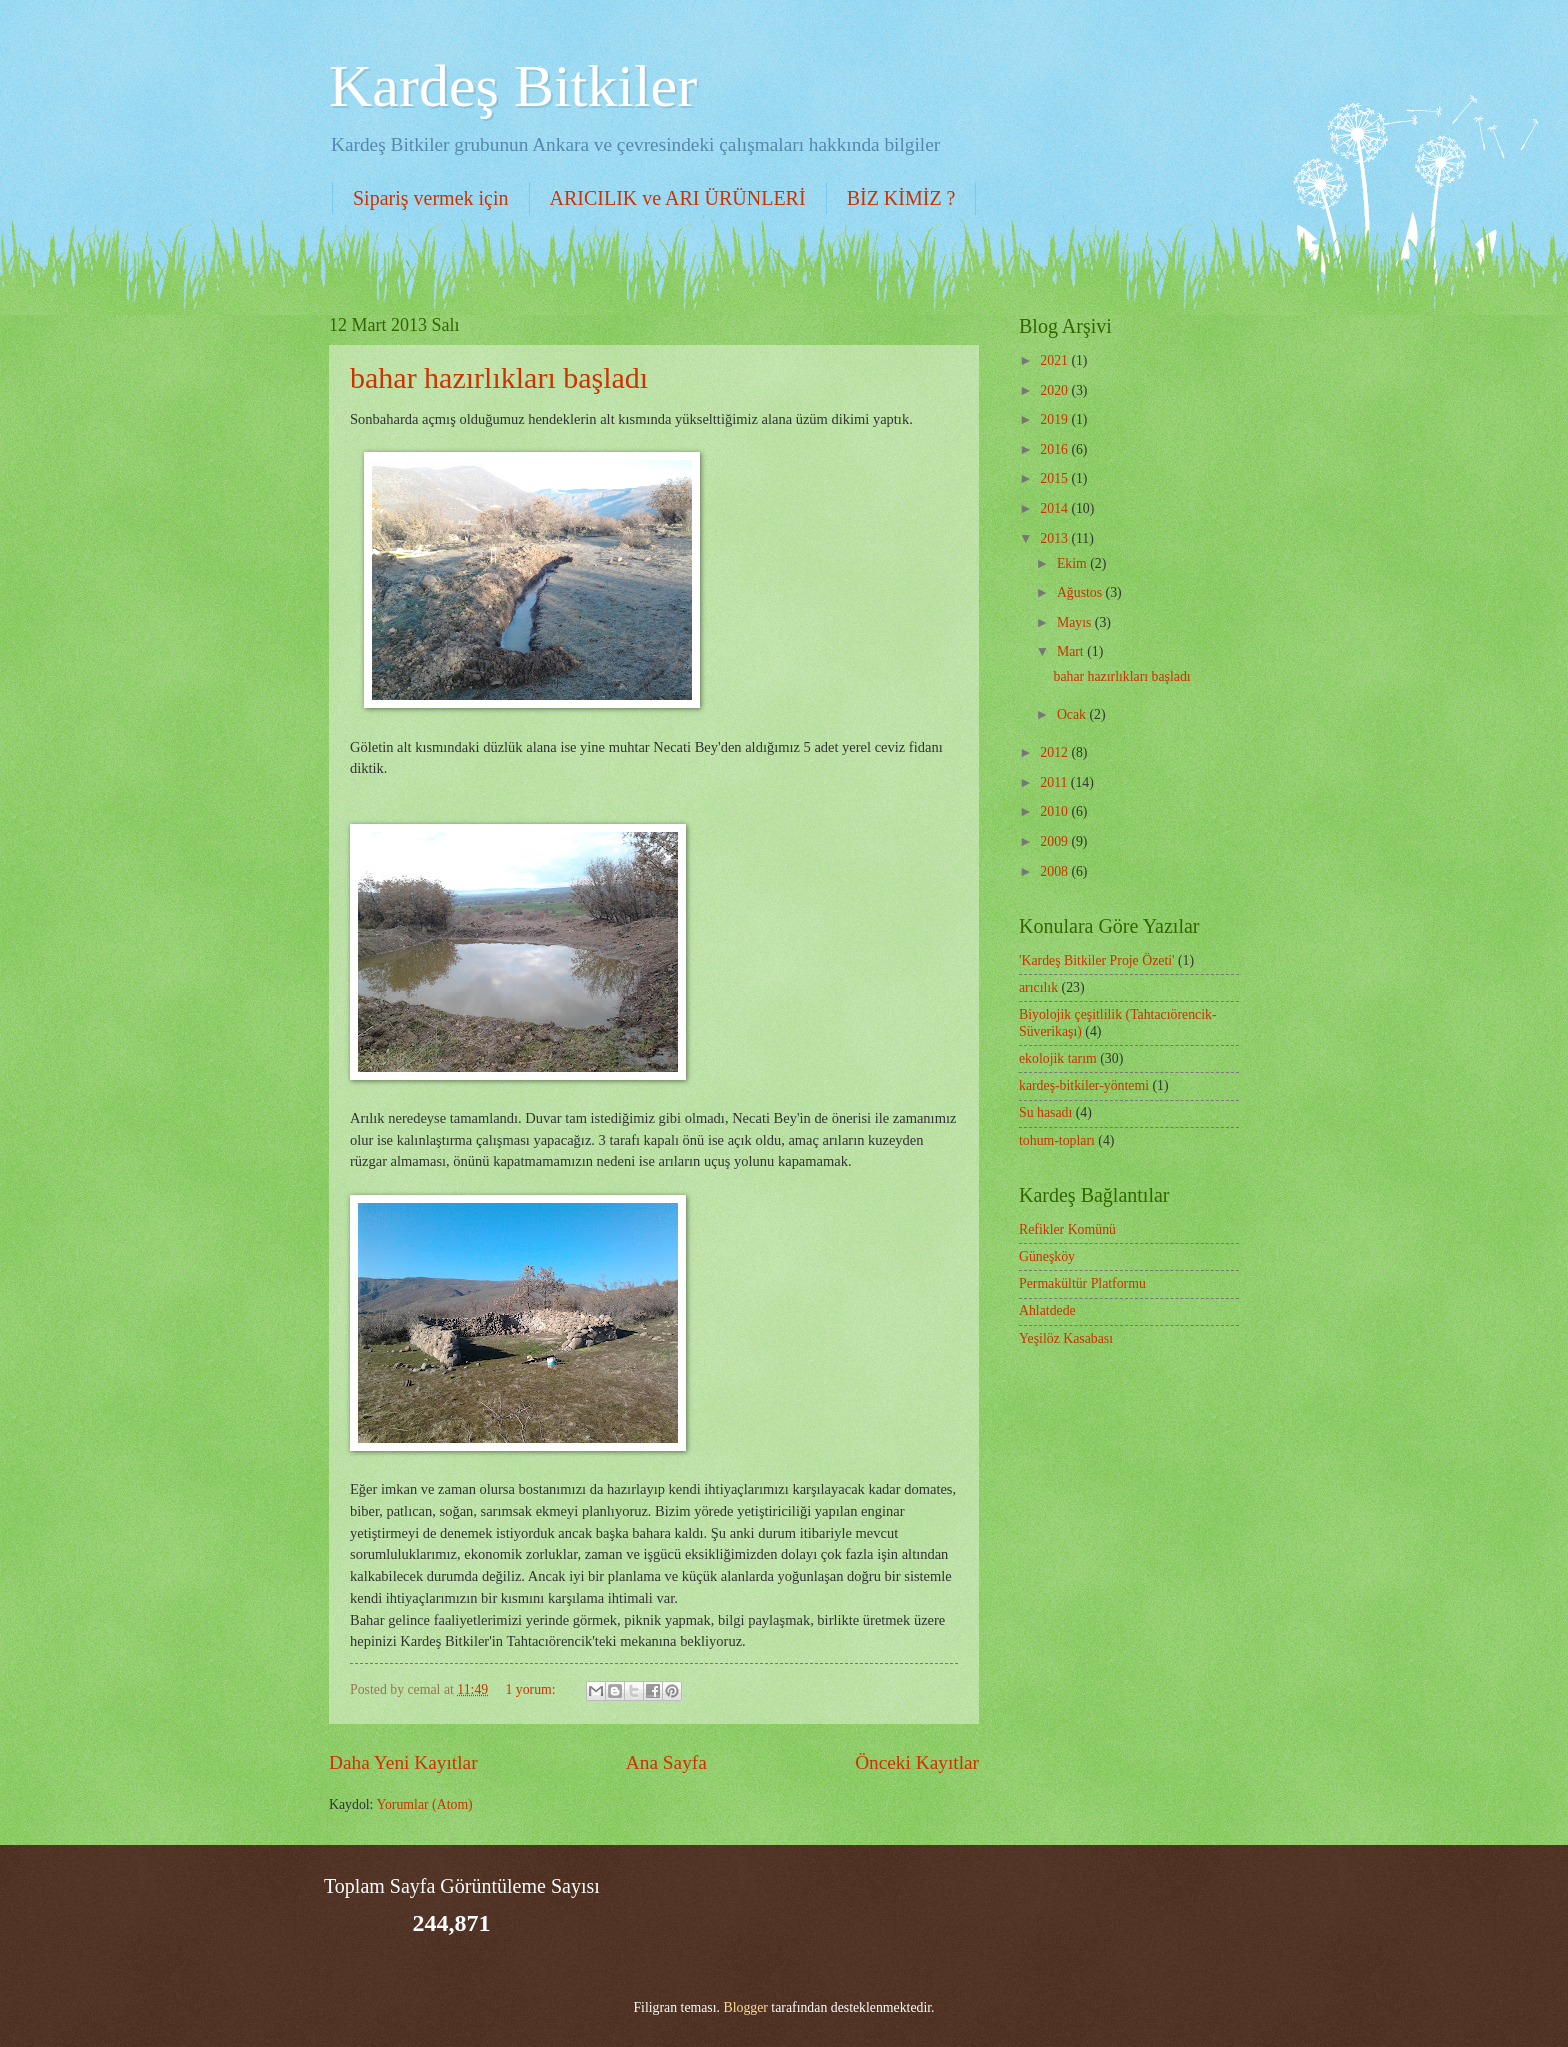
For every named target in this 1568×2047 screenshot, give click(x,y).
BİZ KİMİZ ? (901, 198)
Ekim (1073, 563)
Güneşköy (1047, 1256)
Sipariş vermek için (431, 198)
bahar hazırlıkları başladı (499, 377)
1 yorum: (532, 1689)
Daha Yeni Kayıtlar (403, 1762)
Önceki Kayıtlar (917, 1762)
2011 (1055, 782)
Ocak (1073, 714)
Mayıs (1076, 622)
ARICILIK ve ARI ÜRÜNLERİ (678, 198)
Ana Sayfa (666, 1762)
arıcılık (1038, 987)
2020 (1055, 390)
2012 (1055, 752)
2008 (1055, 871)
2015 (1055, 478)
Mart (1072, 651)
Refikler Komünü (1067, 1229)
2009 (1055, 841)
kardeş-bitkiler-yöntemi (1084, 1085)
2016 (1055, 449)
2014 (1055, 508)
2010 (1055, 811)
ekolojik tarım (1058, 1058)
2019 (1055, 419)
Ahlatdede (1047, 1310)
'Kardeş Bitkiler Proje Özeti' (1097, 960)
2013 (1055, 538)
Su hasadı (1045, 1112)
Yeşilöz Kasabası (1066, 1338)
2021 (1055, 360)
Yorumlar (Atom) (424, 1804)
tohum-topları (1057, 1140)
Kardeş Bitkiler (513, 86)
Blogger (745, 2007)
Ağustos (1081, 592)
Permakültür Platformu (1082, 1283)
